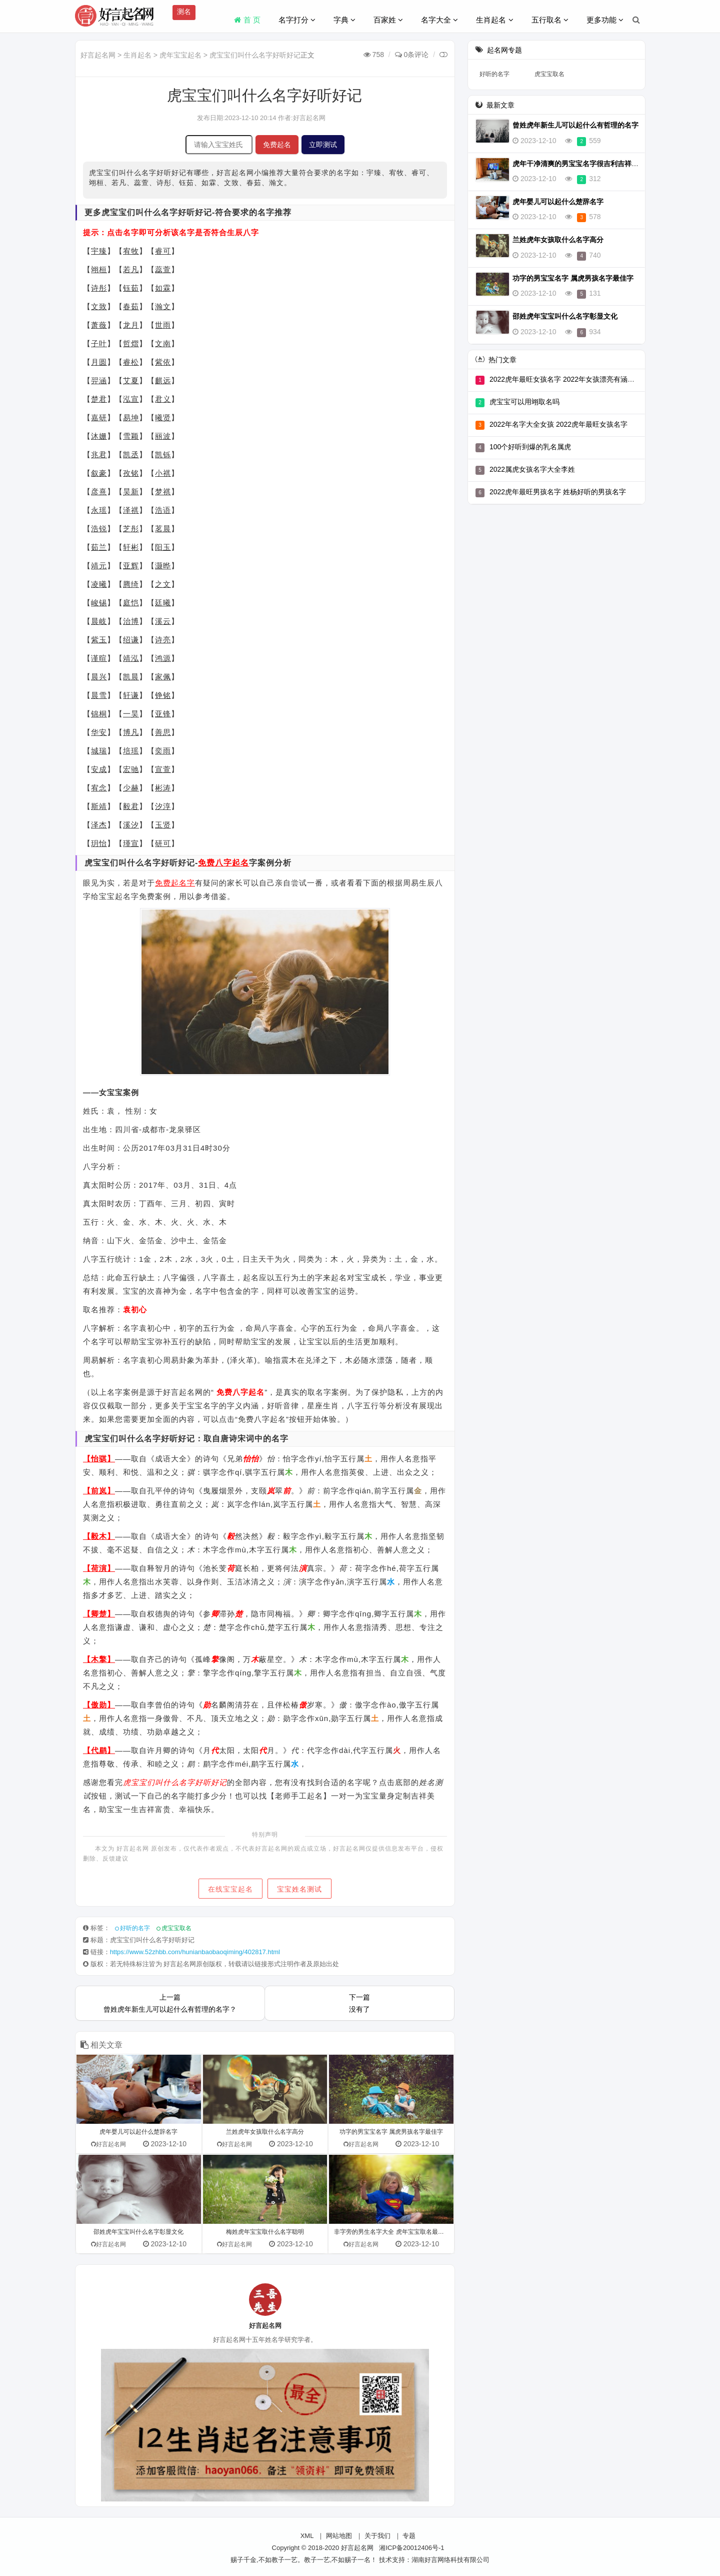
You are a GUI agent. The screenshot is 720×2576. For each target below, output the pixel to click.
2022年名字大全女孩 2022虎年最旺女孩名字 (559, 424)
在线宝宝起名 (230, 1889)
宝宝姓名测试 (300, 1889)
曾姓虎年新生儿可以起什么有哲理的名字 (575, 125)
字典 (345, 20)
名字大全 (439, 20)
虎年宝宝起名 (181, 55)
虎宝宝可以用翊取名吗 (525, 402)
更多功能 (605, 20)
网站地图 (339, 2535)
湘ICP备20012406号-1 (411, 2547)
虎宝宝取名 (177, 1928)
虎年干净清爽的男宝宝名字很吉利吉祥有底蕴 (582, 164)
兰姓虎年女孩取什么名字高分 (558, 240)
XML (307, 2535)
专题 (409, 2535)
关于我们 (377, 2535)
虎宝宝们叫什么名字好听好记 (255, 55)
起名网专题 (504, 50)
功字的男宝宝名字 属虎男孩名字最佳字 (573, 278)
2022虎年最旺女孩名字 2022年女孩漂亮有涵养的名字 (573, 379)
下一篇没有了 (359, 2003)
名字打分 (297, 20)
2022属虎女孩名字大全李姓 (532, 469)
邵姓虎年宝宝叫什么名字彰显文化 (565, 316)
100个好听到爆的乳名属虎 (530, 447)
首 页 (247, 20)
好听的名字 (135, 1928)
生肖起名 (494, 20)
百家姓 (388, 20)
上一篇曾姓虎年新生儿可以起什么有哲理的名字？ (170, 2003)
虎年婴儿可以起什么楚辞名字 (558, 202)
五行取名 (550, 20)
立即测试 (323, 145)
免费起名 (277, 145)
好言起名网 (98, 55)
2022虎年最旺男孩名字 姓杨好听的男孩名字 (558, 492)
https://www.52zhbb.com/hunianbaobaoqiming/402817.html (195, 1952)
